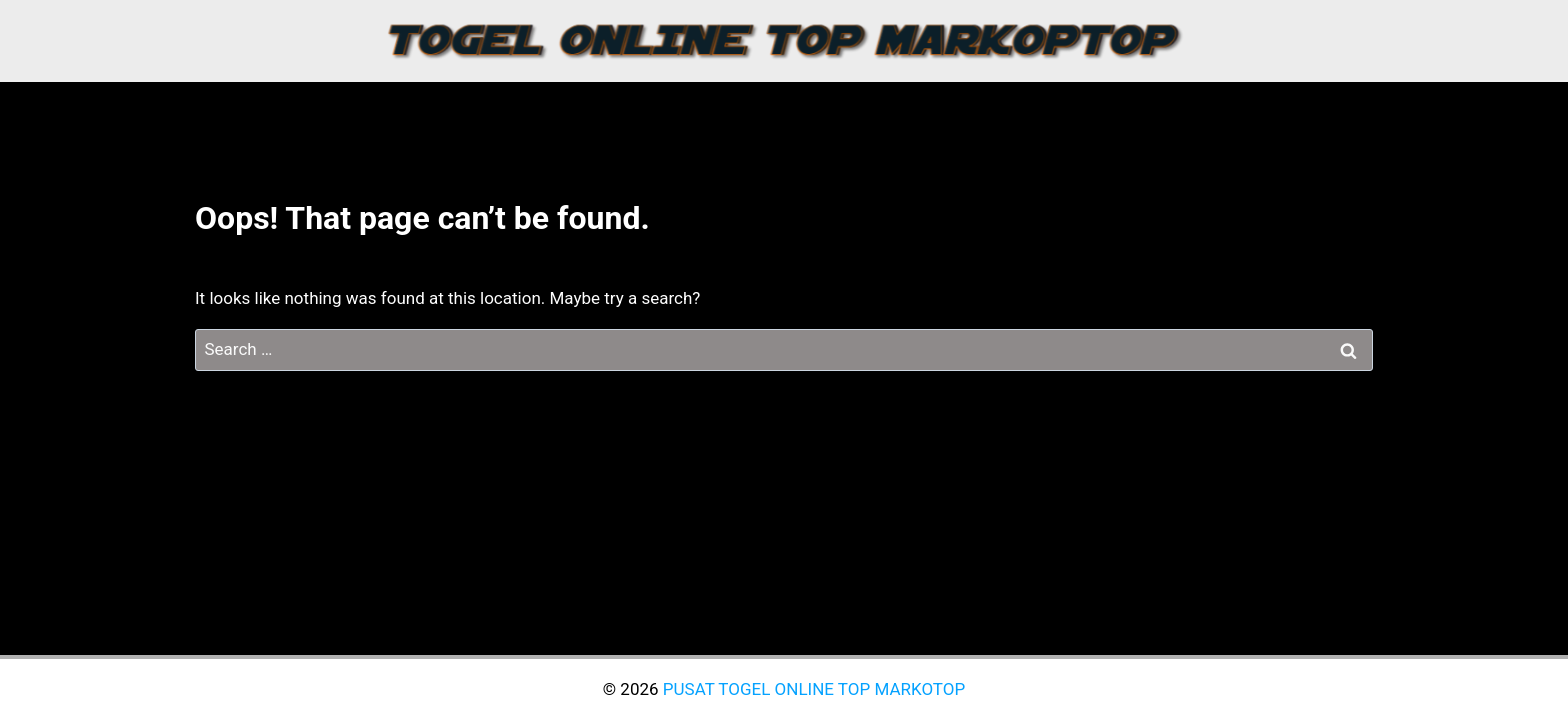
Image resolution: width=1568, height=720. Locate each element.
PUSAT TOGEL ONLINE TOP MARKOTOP (814, 689)
